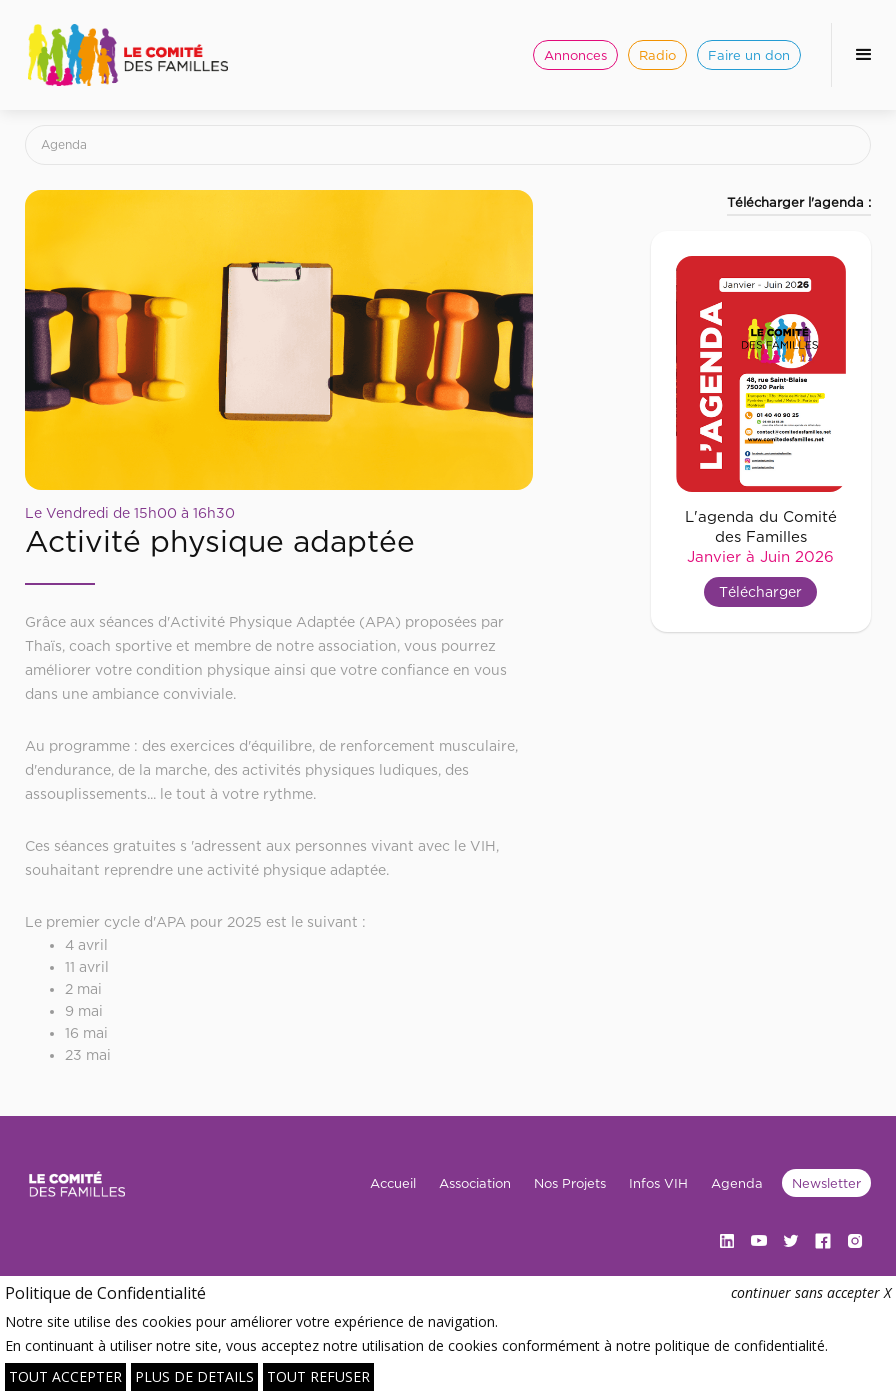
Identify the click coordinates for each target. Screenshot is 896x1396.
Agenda (64, 144)
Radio (657, 55)
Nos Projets (570, 1183)
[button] (863, 55)
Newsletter (826, 1183)
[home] (128, 55)
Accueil (393, 1183)
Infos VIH (658, 1183)
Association (475, 1183)
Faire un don (749, 55)
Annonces (575, 55)
